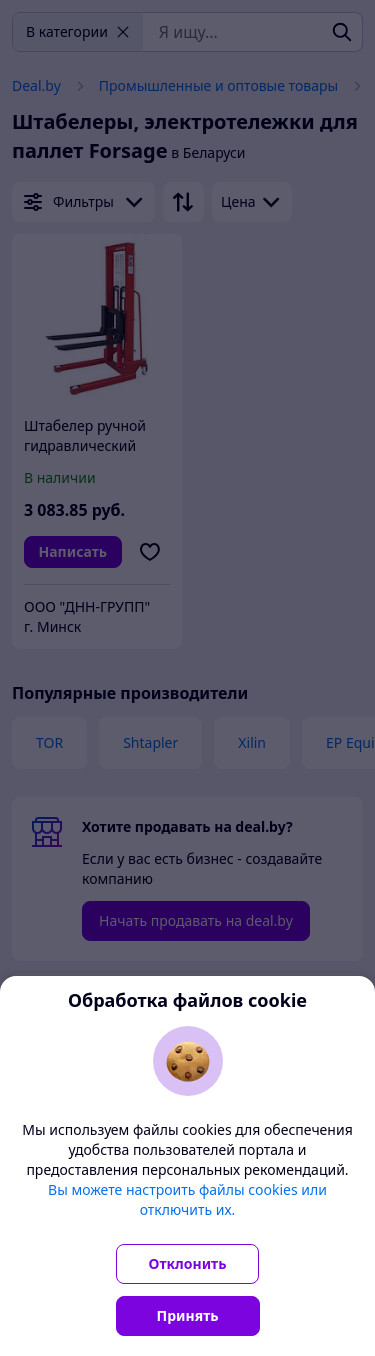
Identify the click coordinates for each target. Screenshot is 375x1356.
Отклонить (188, 1263)
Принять (188, 1315)
